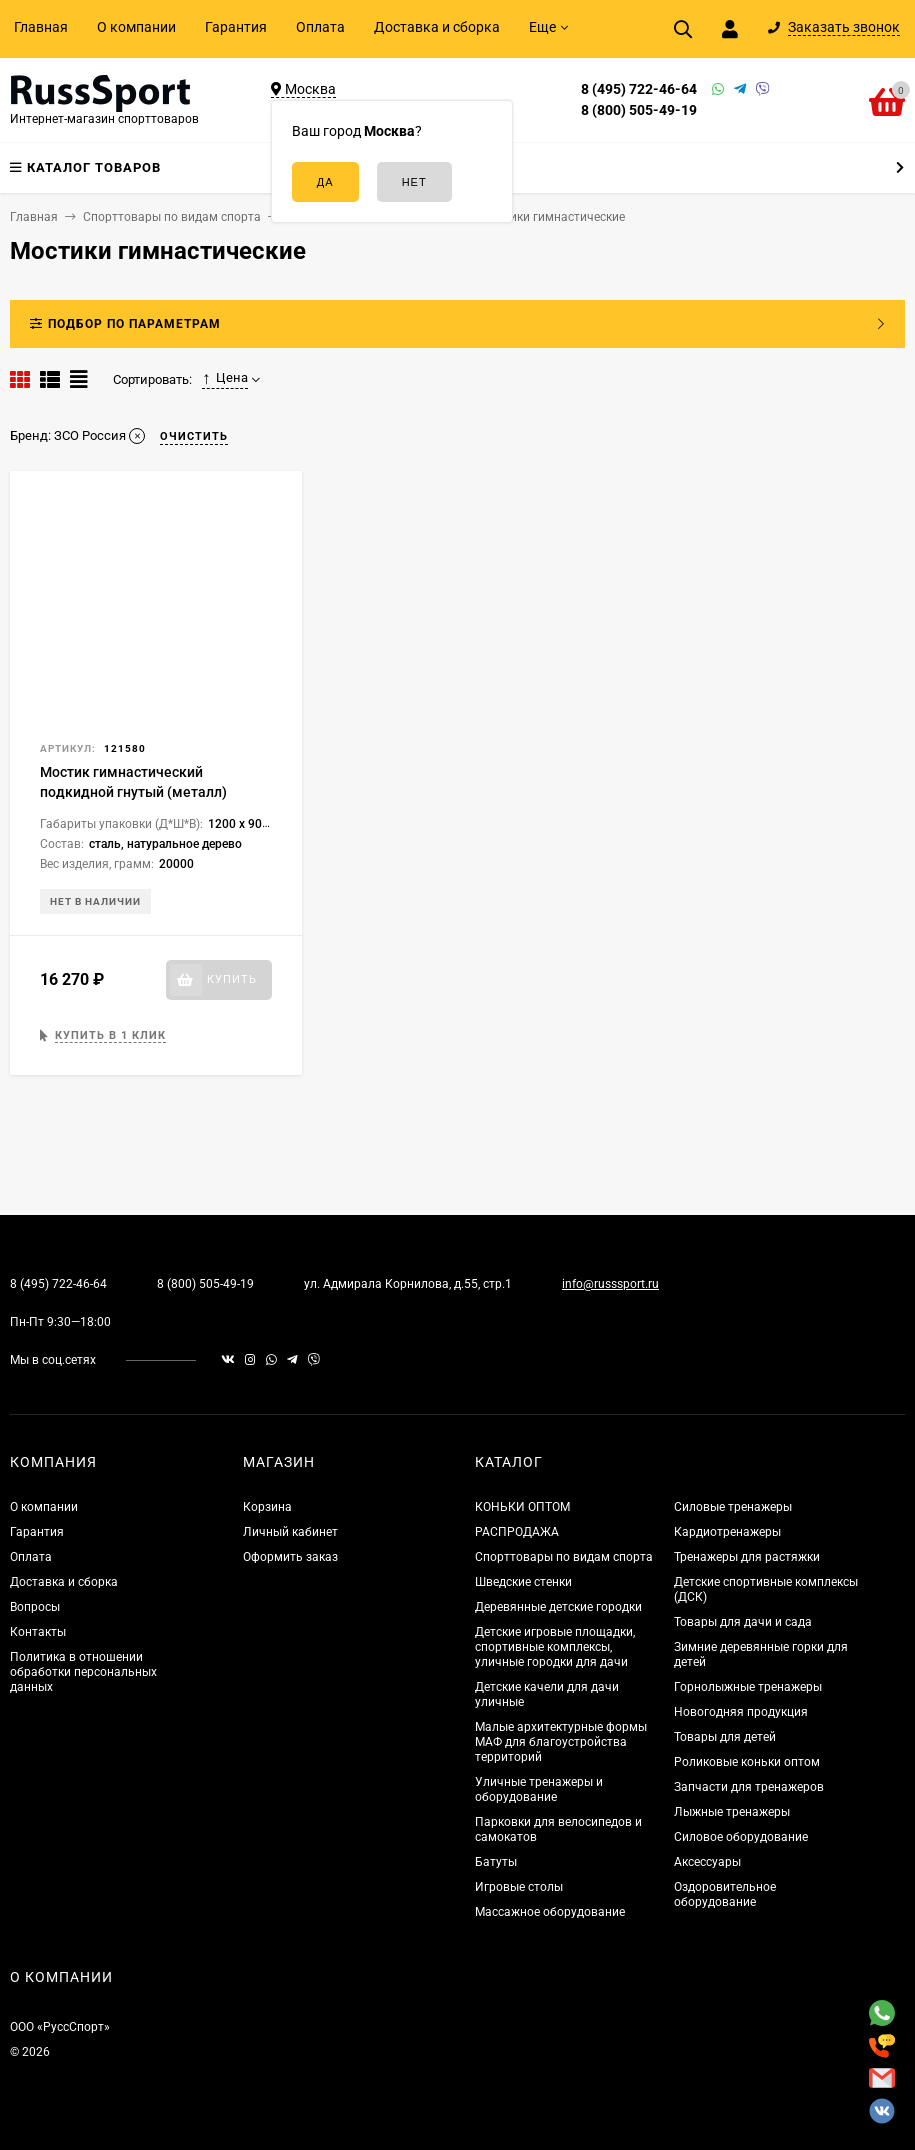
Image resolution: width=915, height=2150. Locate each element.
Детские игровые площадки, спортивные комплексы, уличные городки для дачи (555, 1647)
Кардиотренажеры (727, 1532)
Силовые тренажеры (733, 1507)
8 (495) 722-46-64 (639, 89)
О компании (136, 27)
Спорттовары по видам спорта (564, 1557)
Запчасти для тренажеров (749, 1787)
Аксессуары (707, 1862)
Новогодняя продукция (741, 1712)
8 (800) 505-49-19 (639, 110)
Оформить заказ (290, 1557)
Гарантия (236, 27)
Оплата (320, 27)
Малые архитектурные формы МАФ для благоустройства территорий (561, 1742)
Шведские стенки (523, 1582)
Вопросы (35, 1607)
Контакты (38, 1632)
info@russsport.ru (610, 1284)
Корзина (267, 1507)
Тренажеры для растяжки (747, 1557)
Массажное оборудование (550, 1912)
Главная (41, 27)
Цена (225, 378)
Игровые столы (519, 1887)
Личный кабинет (290, 1532)
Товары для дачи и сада (743, 1622)
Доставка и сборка (437, 27)
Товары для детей (725, 1737)
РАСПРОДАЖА (517, 1532)
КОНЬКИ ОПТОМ (522, 1507)
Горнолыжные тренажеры (748, 1687)
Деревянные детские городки (558, 1607)
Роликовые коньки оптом (747, 1762)
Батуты (496, 1862)
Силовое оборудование (741, 1837)
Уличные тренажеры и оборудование (539, 1789)
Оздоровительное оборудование (725, 1894)
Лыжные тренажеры (732, 1812)
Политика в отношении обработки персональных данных (83, 1672)
